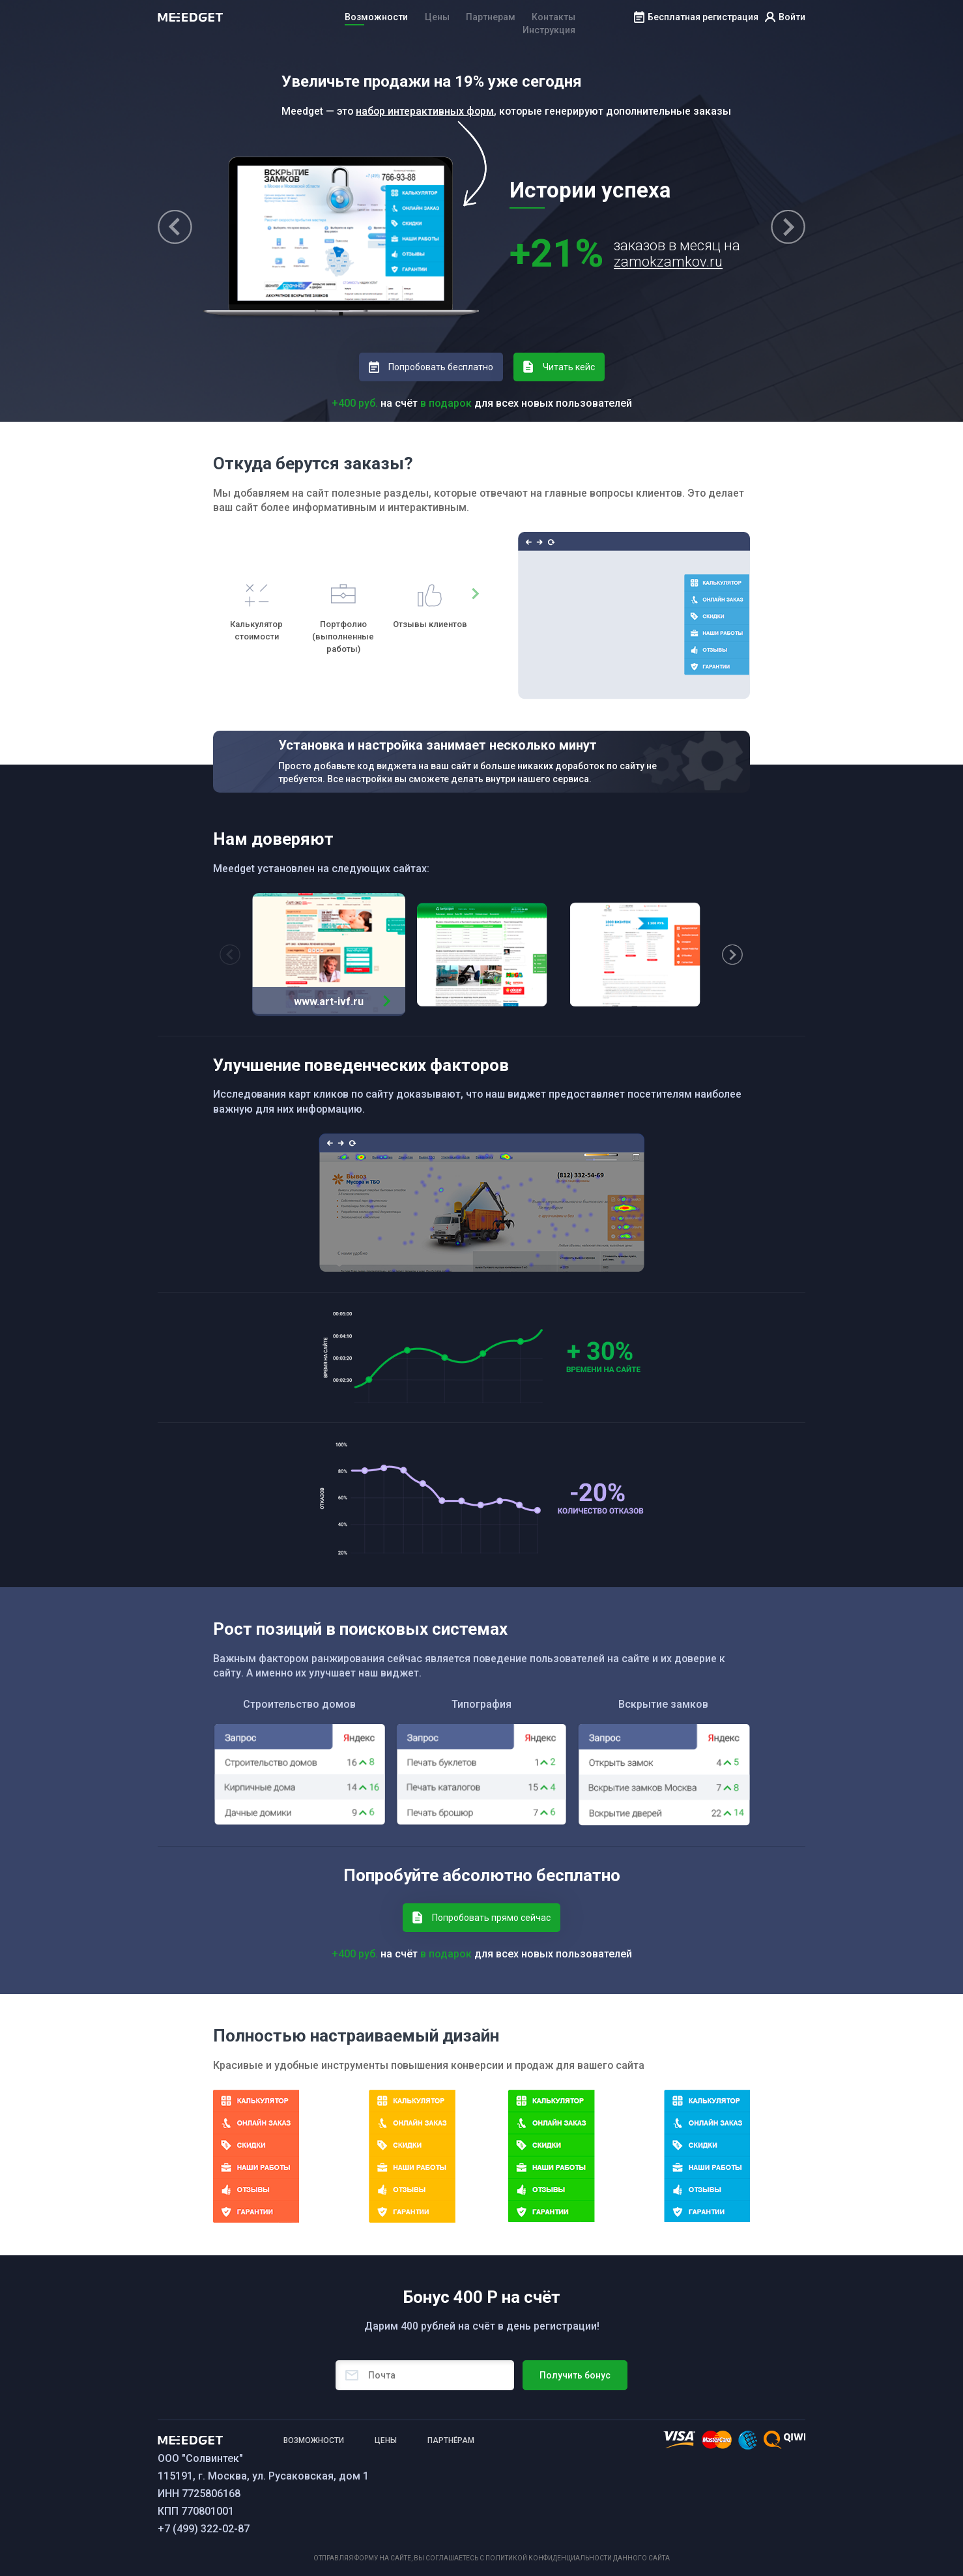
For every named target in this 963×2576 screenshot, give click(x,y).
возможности (313, 2440)
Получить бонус (575, 2375)
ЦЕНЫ (386, 2440)
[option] (256, 613)
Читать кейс (569, 367)
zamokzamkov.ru (668, 262)
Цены (437, 17)
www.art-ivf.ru (329, 1001)
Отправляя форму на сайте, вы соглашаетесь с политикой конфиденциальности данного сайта (491, 2558)
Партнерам (490, 17)
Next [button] (788, 227)
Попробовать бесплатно (440, 367)
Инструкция (549, 30)
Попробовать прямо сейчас (491, 1917)
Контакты (553, 17)
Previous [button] (175, 227)
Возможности (376, 17)
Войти (792, 17)
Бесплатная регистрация (703, 17)
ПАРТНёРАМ (450, 2440)
